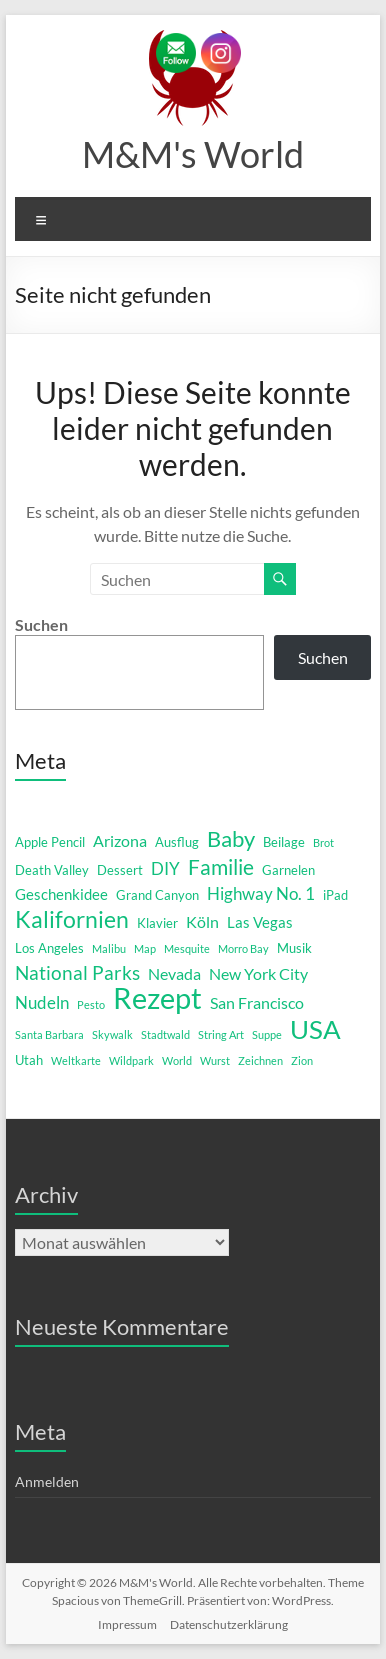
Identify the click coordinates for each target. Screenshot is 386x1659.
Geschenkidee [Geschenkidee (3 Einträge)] (61, 894)
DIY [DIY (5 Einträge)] (165, 868)
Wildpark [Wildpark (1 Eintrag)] (131, 1060)
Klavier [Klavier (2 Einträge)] (157, 923)
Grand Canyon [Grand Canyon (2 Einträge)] (157, 895)
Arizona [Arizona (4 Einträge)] (120, 840)
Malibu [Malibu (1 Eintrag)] (109, 948)
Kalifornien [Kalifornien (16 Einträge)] (72, 919)
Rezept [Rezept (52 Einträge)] (157, 998)
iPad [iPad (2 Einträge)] (335, 895)
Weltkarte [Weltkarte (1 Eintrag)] (76, 1060)
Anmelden (47, 1481)
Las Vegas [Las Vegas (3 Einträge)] (260, 922)
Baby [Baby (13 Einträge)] (231, 839)
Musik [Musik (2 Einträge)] (294, 948)
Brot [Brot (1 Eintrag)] (323, 842)
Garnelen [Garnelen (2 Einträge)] (288, 870)
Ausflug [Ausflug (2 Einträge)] (177, 842)
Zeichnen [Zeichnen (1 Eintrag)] (260, 1060)
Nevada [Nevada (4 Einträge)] (174, 973)
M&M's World (193, 154)
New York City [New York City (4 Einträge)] (258, 973)
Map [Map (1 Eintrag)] (145, 948)
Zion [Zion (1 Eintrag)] (302, 1060)
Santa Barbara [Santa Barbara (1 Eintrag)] (49, 1034)
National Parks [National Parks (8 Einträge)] (77, 972)
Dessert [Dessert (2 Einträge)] (120, 870)
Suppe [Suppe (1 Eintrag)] (267, 1034)
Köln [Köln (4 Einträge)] (202, 921)
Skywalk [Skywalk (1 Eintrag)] (112, 1034)
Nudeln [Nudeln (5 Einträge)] (42, 1002)
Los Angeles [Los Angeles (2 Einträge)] (49, 948)
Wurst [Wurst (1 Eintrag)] (215, 1060)
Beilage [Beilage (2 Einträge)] (284, 842)
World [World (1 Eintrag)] (177, 1060)
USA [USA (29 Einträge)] (315, 1029)
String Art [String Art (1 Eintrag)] (221, 1034)
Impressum (127, 1624)
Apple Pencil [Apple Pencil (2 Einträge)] (50, 842)
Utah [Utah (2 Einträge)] (29, 1060)
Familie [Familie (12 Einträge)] (221, 867)
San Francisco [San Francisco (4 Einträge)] (257, 1002)
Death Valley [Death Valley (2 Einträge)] (52, 870)
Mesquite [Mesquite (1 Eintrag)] (187, 948)
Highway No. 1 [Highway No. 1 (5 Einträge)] (261, 893)
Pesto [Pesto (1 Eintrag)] (91, 1004)
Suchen (41, 624)
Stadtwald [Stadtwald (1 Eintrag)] (165, 1034)
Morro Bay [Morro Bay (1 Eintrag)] (243, 948)
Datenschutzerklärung (229, 1624)
